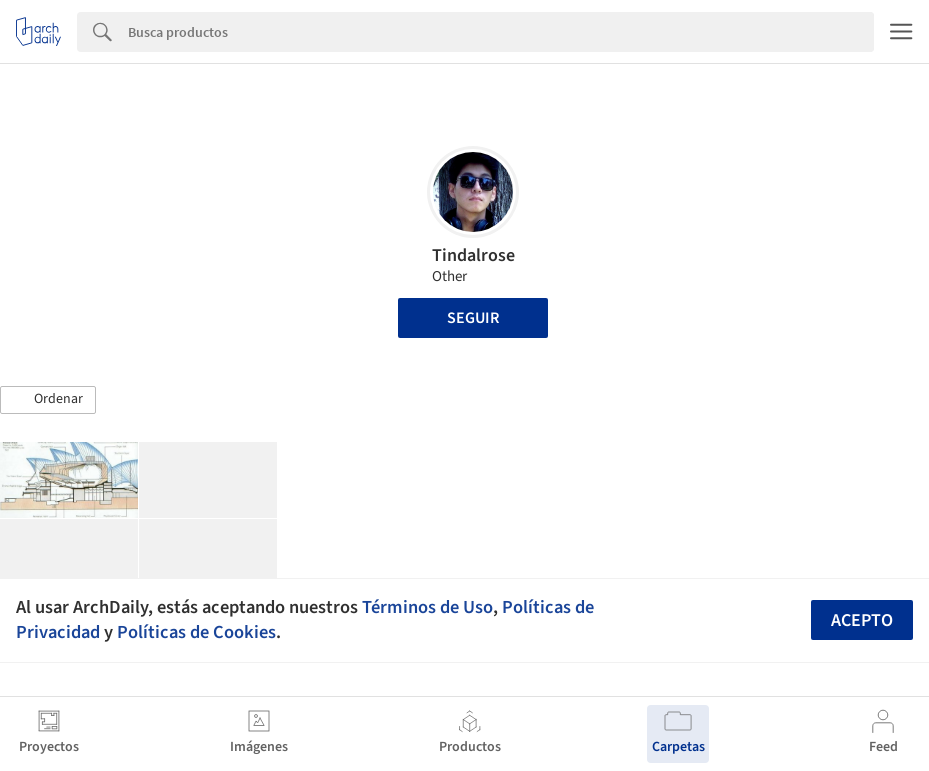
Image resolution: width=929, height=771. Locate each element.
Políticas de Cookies (196, 632)
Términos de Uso (427, 607)
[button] (48, 400)
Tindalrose (473, 255)
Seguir (473, 318)
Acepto (862, 620)
